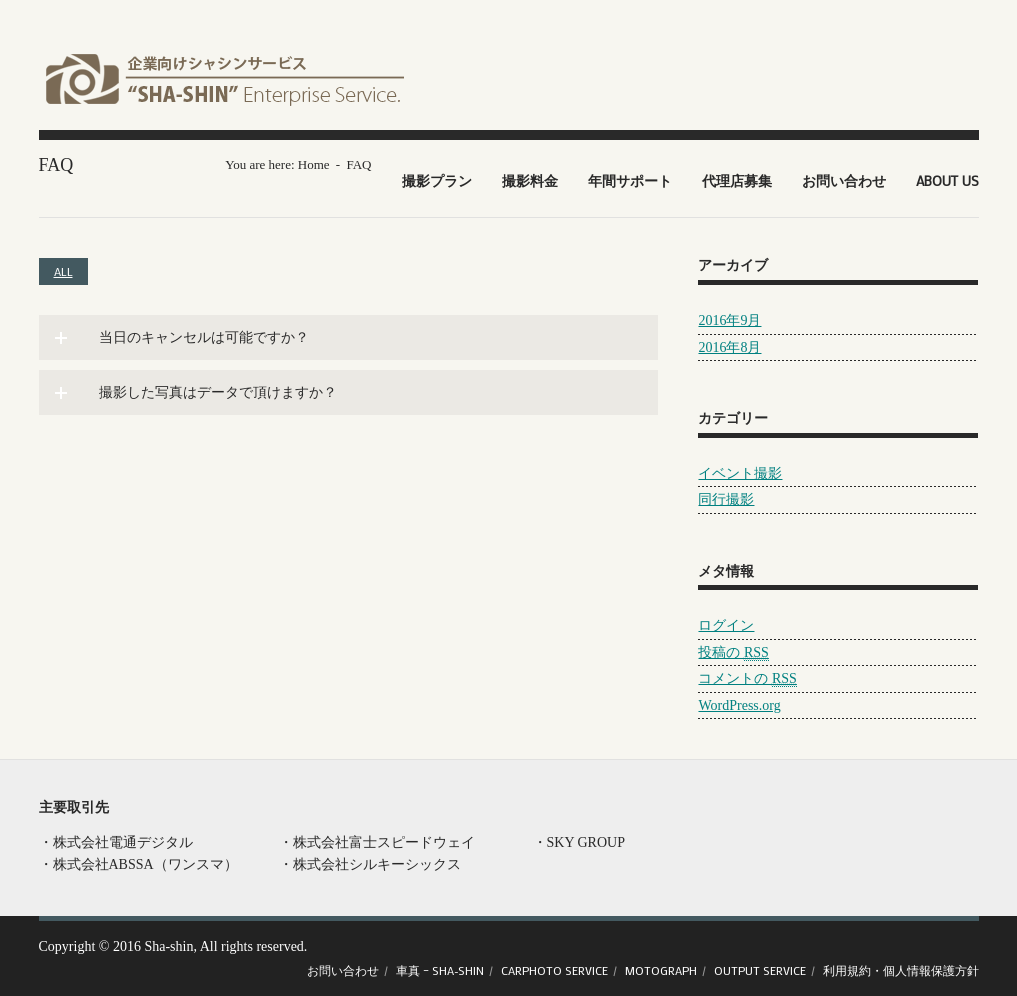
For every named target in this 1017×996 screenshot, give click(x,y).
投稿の (733, 653)
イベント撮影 (740, 473)
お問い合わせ (844, 180)
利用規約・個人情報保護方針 (901, 970)
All (63, 271)
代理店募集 (737, 180)
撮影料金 (530, 180)
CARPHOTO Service (554, 970)
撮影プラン (437, 180)
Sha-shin (168, 946)
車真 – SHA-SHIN (440, 970)
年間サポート (630, 180)
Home (314, 164)
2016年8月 (729, 347)
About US (947, 180)
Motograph (661, 970)
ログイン (726, 625)
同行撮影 (726, 499)
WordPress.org (739, 705)
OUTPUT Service (760, 970)
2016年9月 (729, 320)
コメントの (747, 679)
